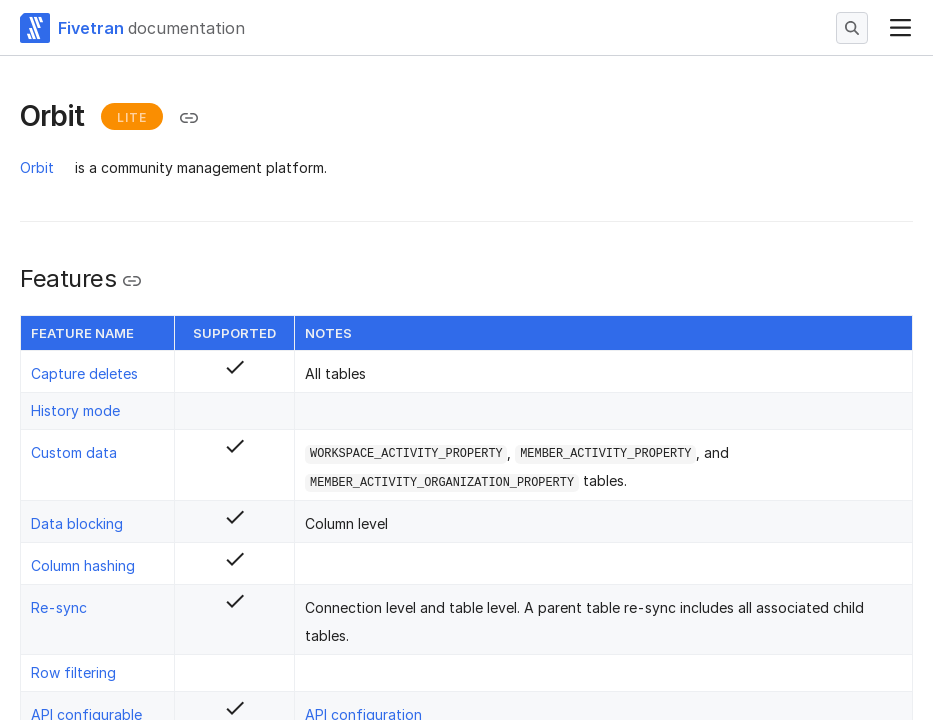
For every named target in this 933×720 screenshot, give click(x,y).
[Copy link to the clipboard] (189, 118)
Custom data (74, 452)
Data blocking (77, 523)
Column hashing (83, 565)
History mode (75, 410)
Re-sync (59, 607)
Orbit (37, 167)
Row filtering (73, 672)
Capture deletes (84, 373)
